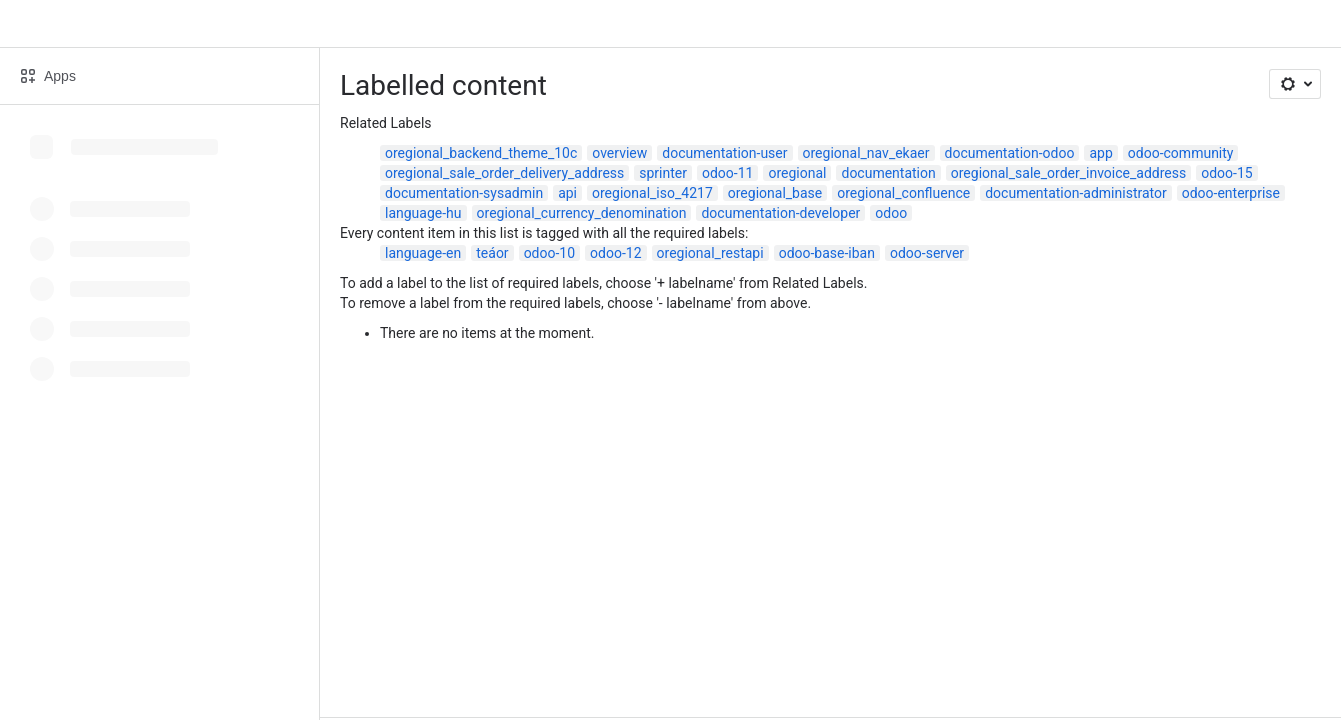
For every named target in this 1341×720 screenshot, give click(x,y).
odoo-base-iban (827, 253)
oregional (797, 173)
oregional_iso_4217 (652, 193)
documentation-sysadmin (464, 193)
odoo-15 (1226, 173)
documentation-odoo (1010, 153)
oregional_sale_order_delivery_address (504, 173)
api (567, 193)
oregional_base (775, 193)
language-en (423, 253)
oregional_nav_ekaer (866, 153)
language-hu (423, 213)
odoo (891, 213)
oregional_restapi (710, 253)
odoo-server (927, 253)
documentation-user (724, 153)
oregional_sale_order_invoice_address (1068, 173)
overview (619, 153)
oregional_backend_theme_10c (481, 153)
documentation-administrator (1076, 193)
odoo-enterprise (1231, 193)
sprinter (663, 173)
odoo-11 (727, 173)
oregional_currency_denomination (582, 213)
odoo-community (1181, 153)
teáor (492, 253)
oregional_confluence (903, 193)
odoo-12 (615, 253)
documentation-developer (780, 213)
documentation (888, 173)
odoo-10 (549, 253)
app (1100, 153)
